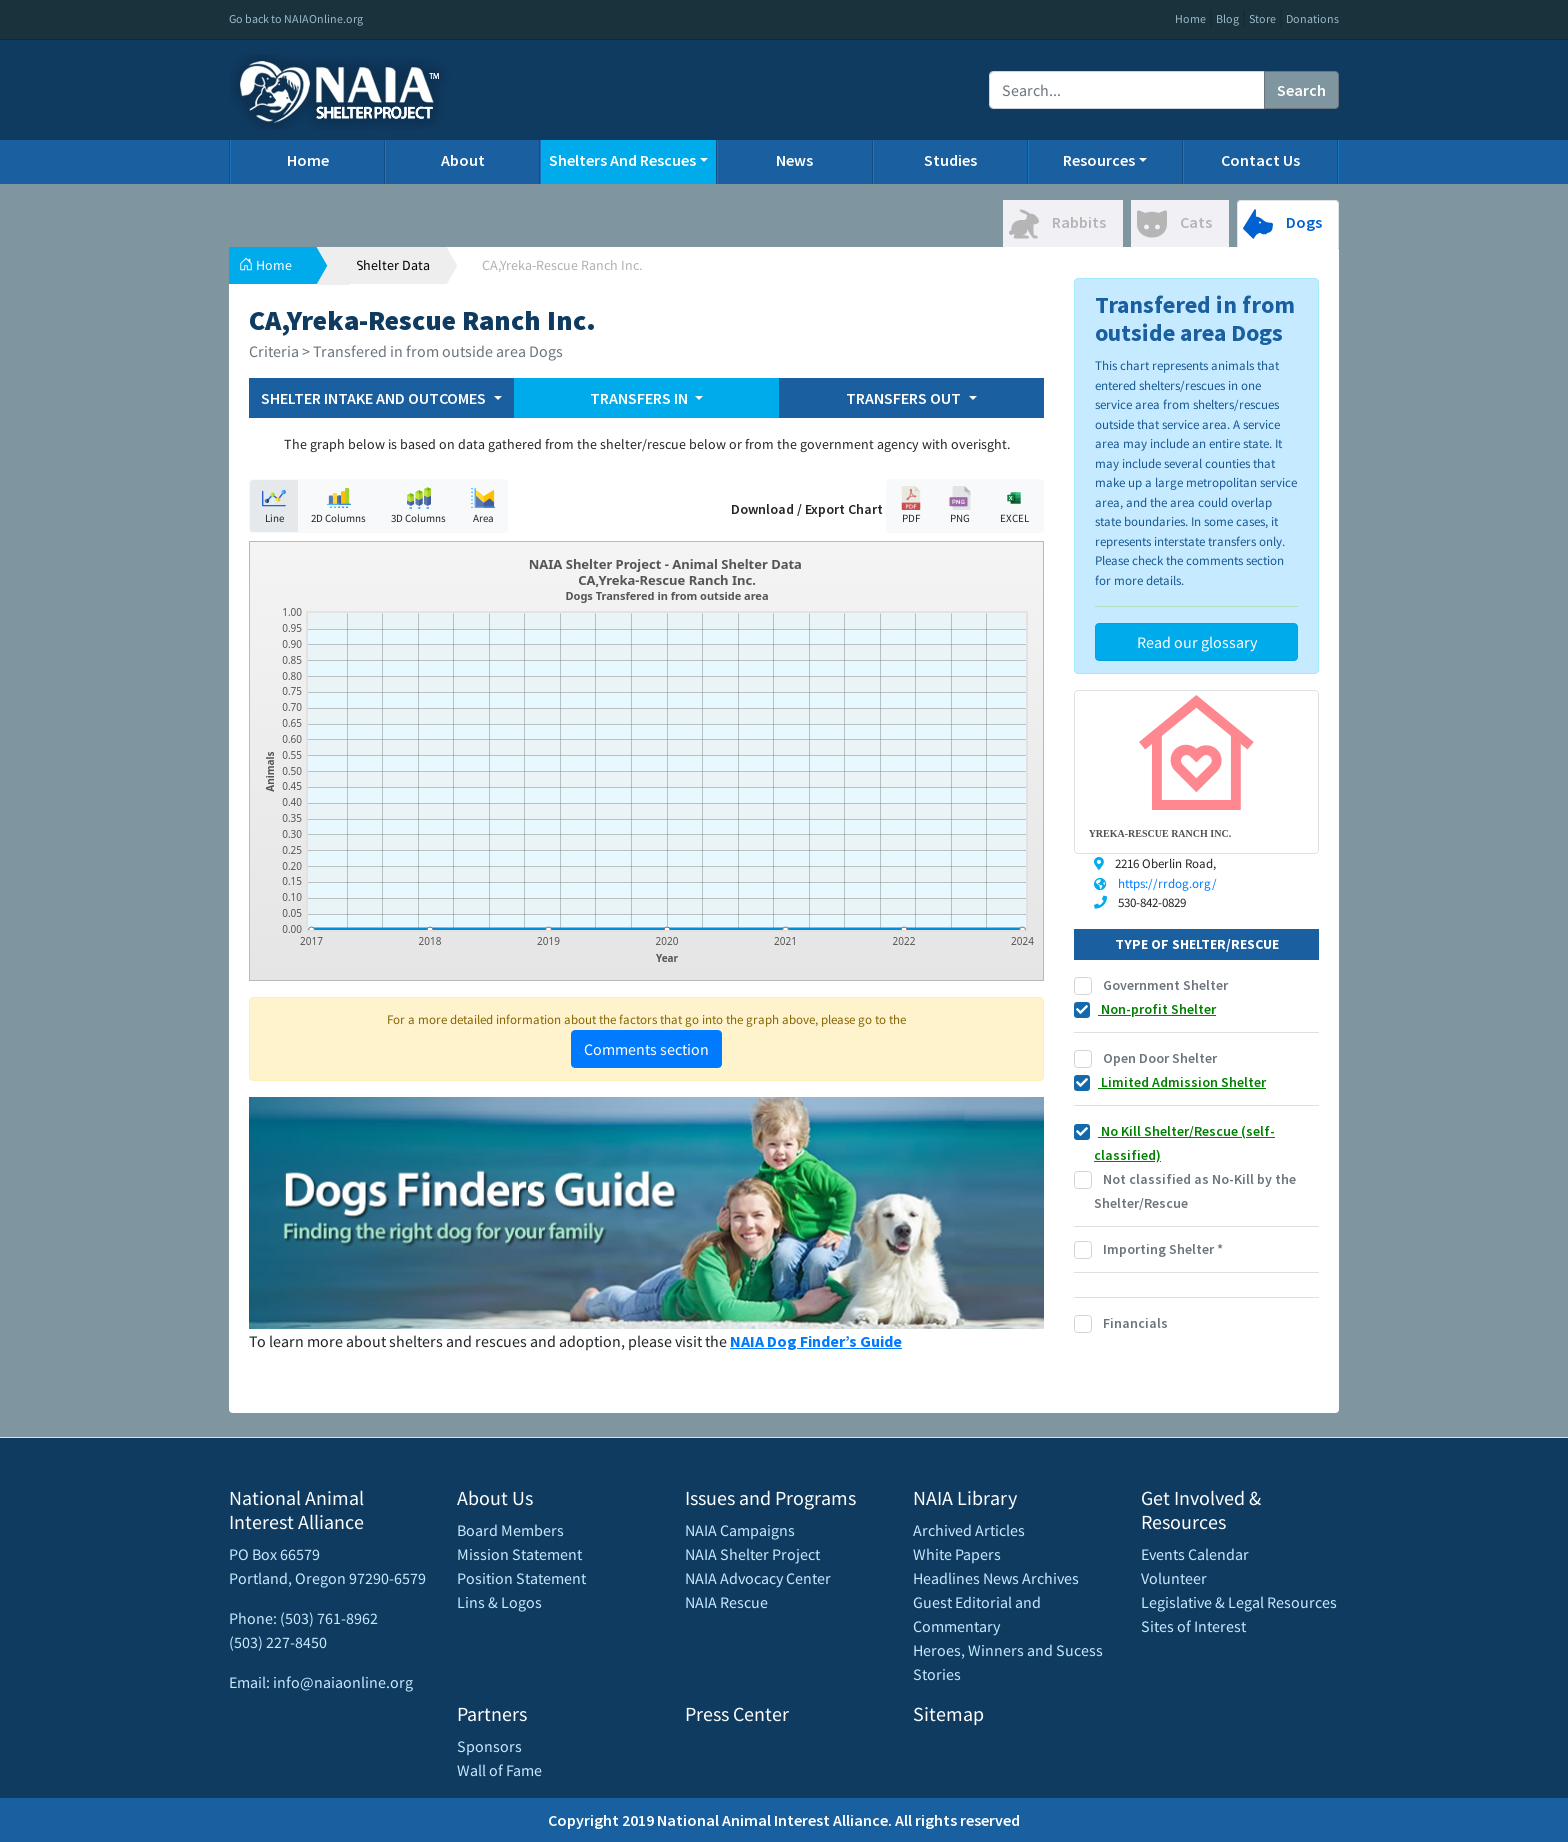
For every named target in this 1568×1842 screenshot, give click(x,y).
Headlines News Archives (996, 1578)
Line (274, 505)
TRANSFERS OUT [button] (905, 398)
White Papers (957, 1554)
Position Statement (521, 1578)
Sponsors (489, 1746)
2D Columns (338, 505)
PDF (911, 505)
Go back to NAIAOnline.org (296, 18)
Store (1262, 18)
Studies (950, 160)
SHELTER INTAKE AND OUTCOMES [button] (375, 398)
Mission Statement (519, 1554)
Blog (1227, 18)
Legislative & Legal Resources (1239, 1602)
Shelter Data (393, 265)
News (794, 160)
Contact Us (1260, 160)
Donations (1312, 18)
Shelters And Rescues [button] (622, 160)
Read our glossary (1197, 642)
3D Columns (418, 505)
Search (1301, 90)
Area (483, 505)
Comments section (646, 1049)
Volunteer (1174, 1578)
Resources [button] (1099, 160)
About (463, 160)
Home (1190, 18)
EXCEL (1014, 505)
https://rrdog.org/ (1167, 883)
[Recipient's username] (1127, 90)
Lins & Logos (499, 1602)
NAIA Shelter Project (752, 1554)
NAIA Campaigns (740, 1530)
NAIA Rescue (726, 1602)
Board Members (510, 1530)
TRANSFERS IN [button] (640, 398)
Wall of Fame (499, 1770)
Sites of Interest (1193, 1626)
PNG (960, 505)
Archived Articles (969, 1530)
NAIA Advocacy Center (758, 1578)
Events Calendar (1195, 1554)
